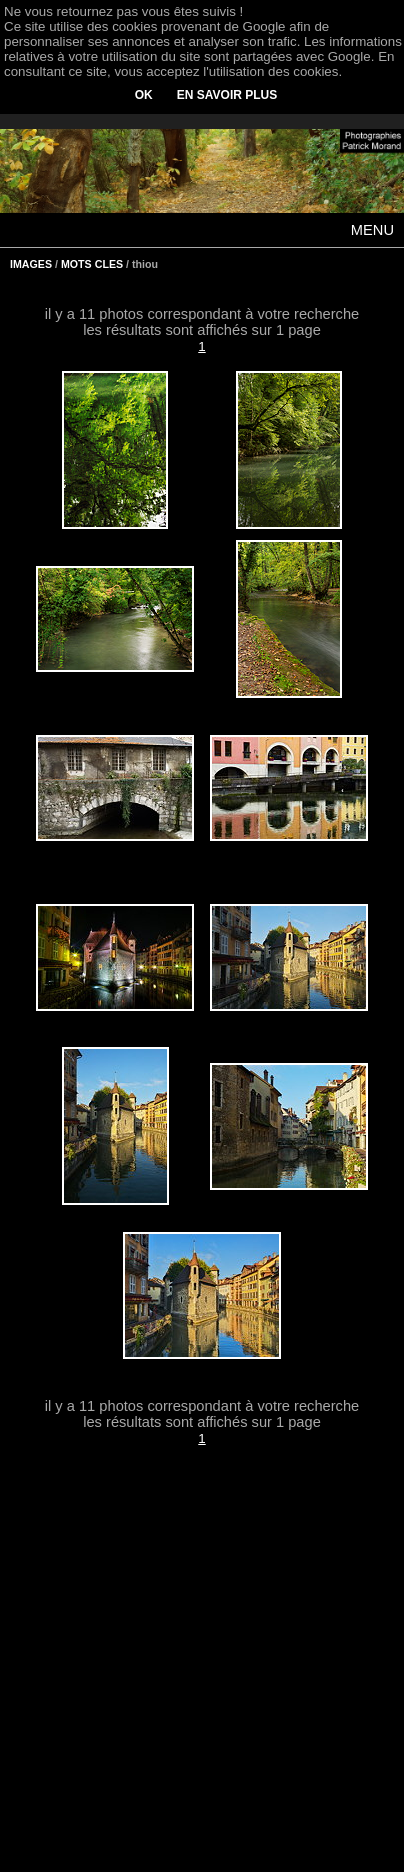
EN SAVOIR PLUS (227, 95)
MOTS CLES (92, 264)
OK (144, 95)
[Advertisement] (202, 1672)
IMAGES (31, 264)
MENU (372, 230)
